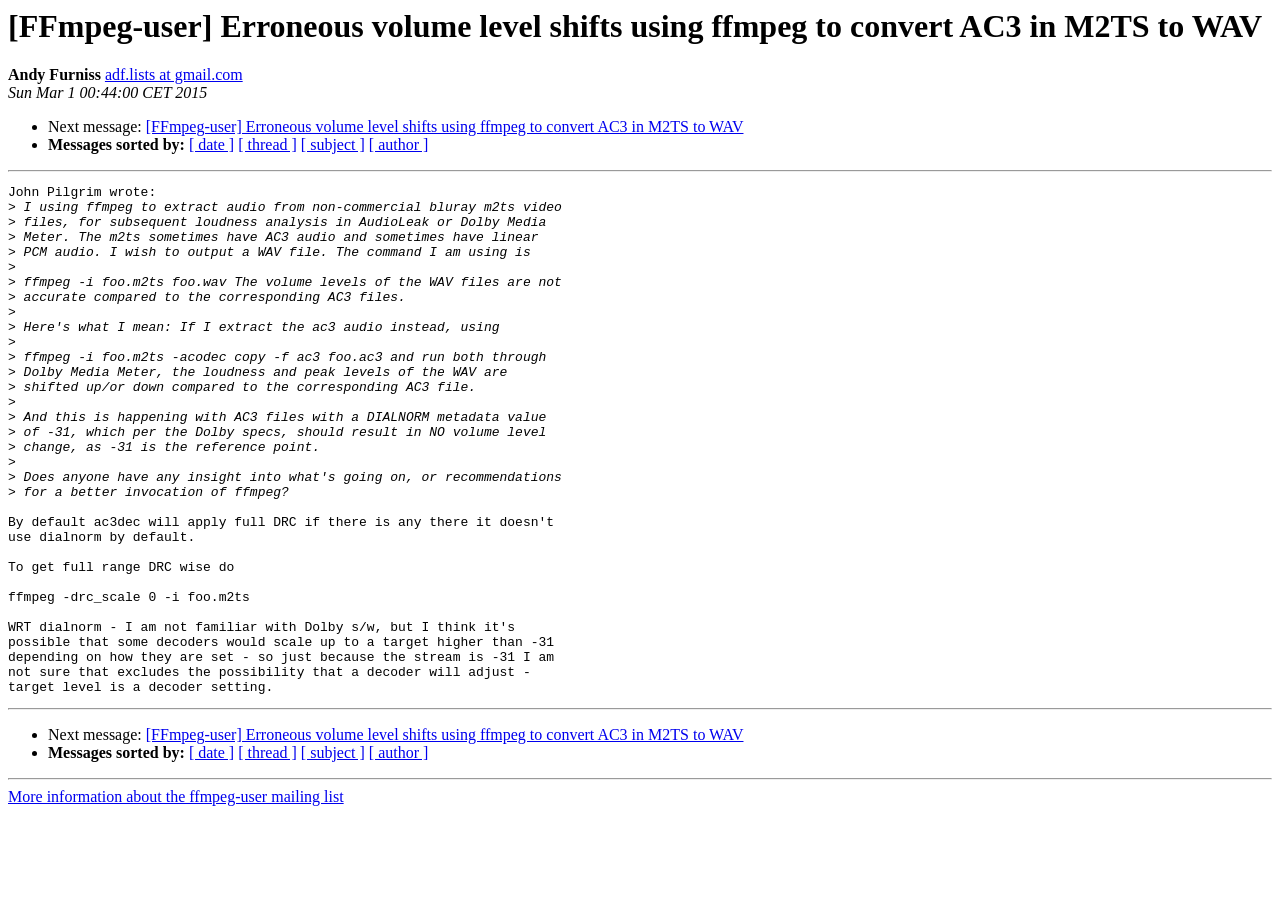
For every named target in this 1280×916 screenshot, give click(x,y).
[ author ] (399, 144)
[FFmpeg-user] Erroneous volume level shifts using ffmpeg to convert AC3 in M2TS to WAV (445, 126)
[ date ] (211, 144)
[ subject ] (333, 144)
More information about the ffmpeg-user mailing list (176, 898)
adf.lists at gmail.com (174, 74)
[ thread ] (267, 144)
